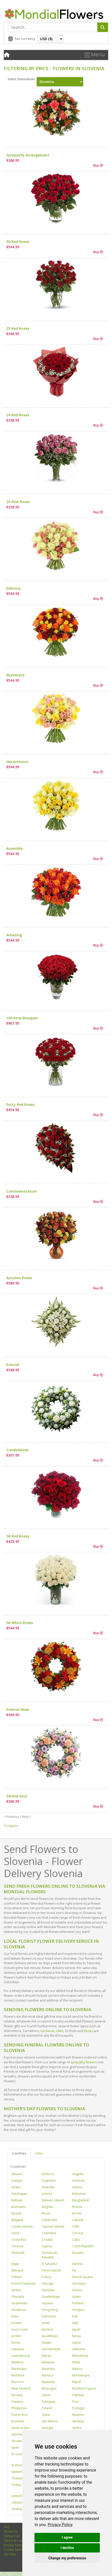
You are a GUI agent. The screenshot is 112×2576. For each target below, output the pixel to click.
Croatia (47, 2239)
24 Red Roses (17, 415)
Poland (47, 2408)
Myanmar (48, 2382)
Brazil (46, 2213)
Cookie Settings (15, 2549)
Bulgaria (17, 2220)
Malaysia (48, 2362)
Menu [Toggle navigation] (94, 55)
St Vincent (18, 2465)
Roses (88, 2031)
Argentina (49, 2180)
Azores (47, 2193)
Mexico (77, 2369)
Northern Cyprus (84, 2388)
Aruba (15, 2187)
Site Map (10, 2554)
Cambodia (49, 2220)
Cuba (76, 2239)
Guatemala (19, 2303)
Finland (16, 2277)
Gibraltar (48, 2290)
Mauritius (48, 2369)
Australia (48, 2187)
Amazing (14, 935)
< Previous (11, 1817)
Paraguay (48, 2401)
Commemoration (21, 1191)
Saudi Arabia (20, 2428)
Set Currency (24, 38)
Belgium (47, 2207)
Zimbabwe (19, 2509)
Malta (76, 2362)
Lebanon (17, 2349)
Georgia (47, 2283)
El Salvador (50, 2264)
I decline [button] (67, 2548)
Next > (26, 1817)
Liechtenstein (51, 2349)
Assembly (14, 848)
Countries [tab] (19, 2153)
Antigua (16, 2180)
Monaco (47, 2375)
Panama (17, 2401)
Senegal (47, 2428)
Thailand (17, 2478)
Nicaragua (49, 2388)
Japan (76, 2329)
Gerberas (47, 2031)
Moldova (17, 2375)
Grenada (17, 2296)
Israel (46, 2323)
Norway (17, 2395)
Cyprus (47, 2246)
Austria (77, 2187)
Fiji (74, 2270)
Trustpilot (11, 1826)
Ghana (16, 2290)
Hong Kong (50, 2310)
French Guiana (82, 2277)
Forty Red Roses (20, 1104)
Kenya (76, 2336)
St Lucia (16, 2454)
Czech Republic (83, 2246)
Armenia (78, 2180)
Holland (78, 2303)
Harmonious (17, 761)
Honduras (18, 2310)
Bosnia (16, 2213)
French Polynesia (23, 2283)
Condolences (17, 1449)
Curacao (17, 2246)
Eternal (12, 1364)
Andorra (48, 2174)
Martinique (19, 2369)
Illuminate (15, 675)
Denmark (18, 2253)
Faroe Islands (51, 2270)
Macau (46, 2355)
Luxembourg (20, 2355)
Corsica (77, 2233)
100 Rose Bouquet (22, 1018)
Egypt (15, 2264)
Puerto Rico (19, 2415)
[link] (60, 2524)
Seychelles (18, 2434)
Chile (75, 2226)
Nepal (76, 2382)
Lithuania (78, 2349)
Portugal (78, 2408)
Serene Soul (16, 1796)
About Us (10, 2531)
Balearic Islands (53, 2200)
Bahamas (79, 2193)
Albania (16, 2174)
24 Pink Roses (18, 501)
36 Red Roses (17, 1536)
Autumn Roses (19, 1277)
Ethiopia (17, 2270)
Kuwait (46, 2342)
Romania (17, 2421)
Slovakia (17, 2441)
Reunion (78, 2415)
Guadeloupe (51, 2296)
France (46, 2277)
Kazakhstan (50, 2336)
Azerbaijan (19, 2193)
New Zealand (20, 2388)
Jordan (16, 2336)
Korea (15, 2342)
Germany (78, 2283)
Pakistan (78, 2395)
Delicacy (13, 588)
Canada (77, 2220)
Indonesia (49, 2316)
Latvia (76, 2342)
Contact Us (12, 2536)
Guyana (47, 2303)
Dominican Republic (49, 2255)
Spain (15, 2447)
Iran (75, 2316)
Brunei (77, 2213)
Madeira (17, 2362)
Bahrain (17, 2200)
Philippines (19, 2408)
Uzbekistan (19, 2502)
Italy (75, 2323)
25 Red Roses (17, 328)
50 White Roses (19, 1622)
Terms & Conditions (18, 2540)
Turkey (16, 2485)
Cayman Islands (53, 2226)
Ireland (16, 2323)
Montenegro (81, 2375)
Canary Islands (21, 2226)
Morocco (17, 2382)
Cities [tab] (39, 2153)
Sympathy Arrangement (27, 155)
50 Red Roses (17, 241)
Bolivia (77, 2207)
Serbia (76, 2428)
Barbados (18, 2207)
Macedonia (80, 2355)
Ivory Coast (19, 2329)
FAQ (7, 2527)
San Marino (50, 2421)
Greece (77, 2290)
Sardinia (78, 2421)
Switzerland (19, 2472)
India (14, 2316)
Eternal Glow (17, 1709)
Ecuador (78, 2253)
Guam (76, 2296)
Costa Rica (18, 2239)
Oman (46, 2395)
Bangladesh (80, 2200)
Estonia (77, 2264)
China (15, 2233)
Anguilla (78, 2174)
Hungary (78, 2310)
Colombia (49, 2233)
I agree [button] (67, 2537)
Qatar (46, 2415)
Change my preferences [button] (67, 2558)
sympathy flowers (84, 2062)
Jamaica (47, 2329)
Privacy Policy (60, 2524)
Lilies (59, 2031)
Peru (75, 2401)
